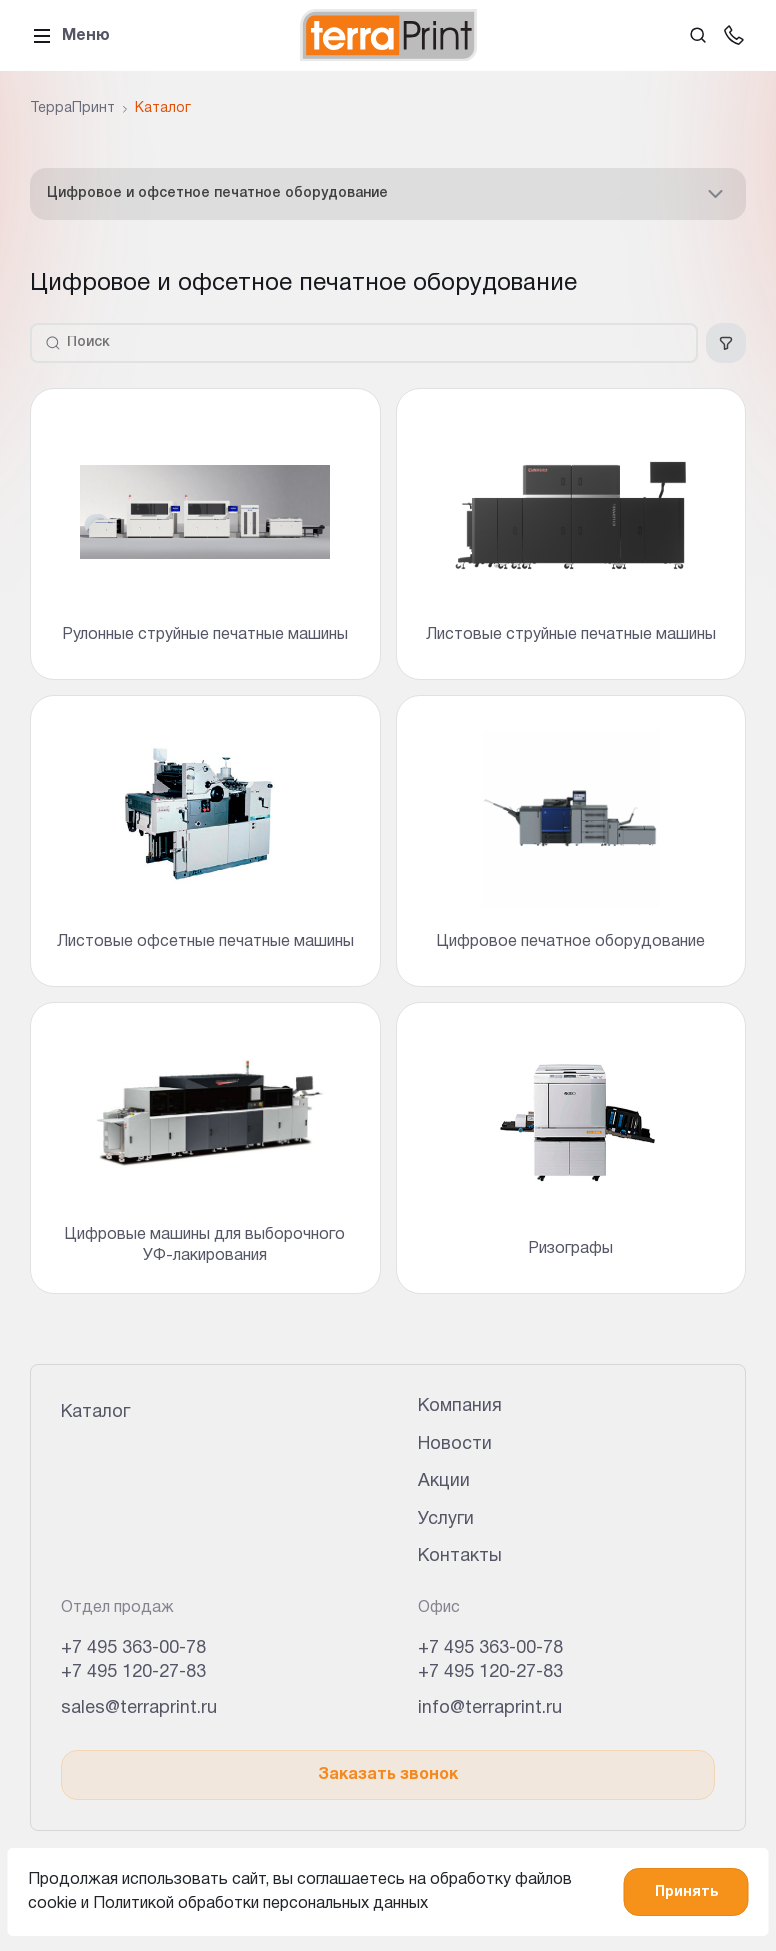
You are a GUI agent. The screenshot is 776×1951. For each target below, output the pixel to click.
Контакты (460, 1556)
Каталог (95, 1412)
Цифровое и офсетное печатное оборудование (387, 194)
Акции (444, 1481)
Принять (686, 1892)
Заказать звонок (388, 1775)
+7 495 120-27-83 (133, 1672)
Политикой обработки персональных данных (260, 1904)
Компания (460, 1406)
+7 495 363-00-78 (133, 1648)
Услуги (446, 1519)
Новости (455, 1444)
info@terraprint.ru (490, 1708)
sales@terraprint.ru (139, 1708)
